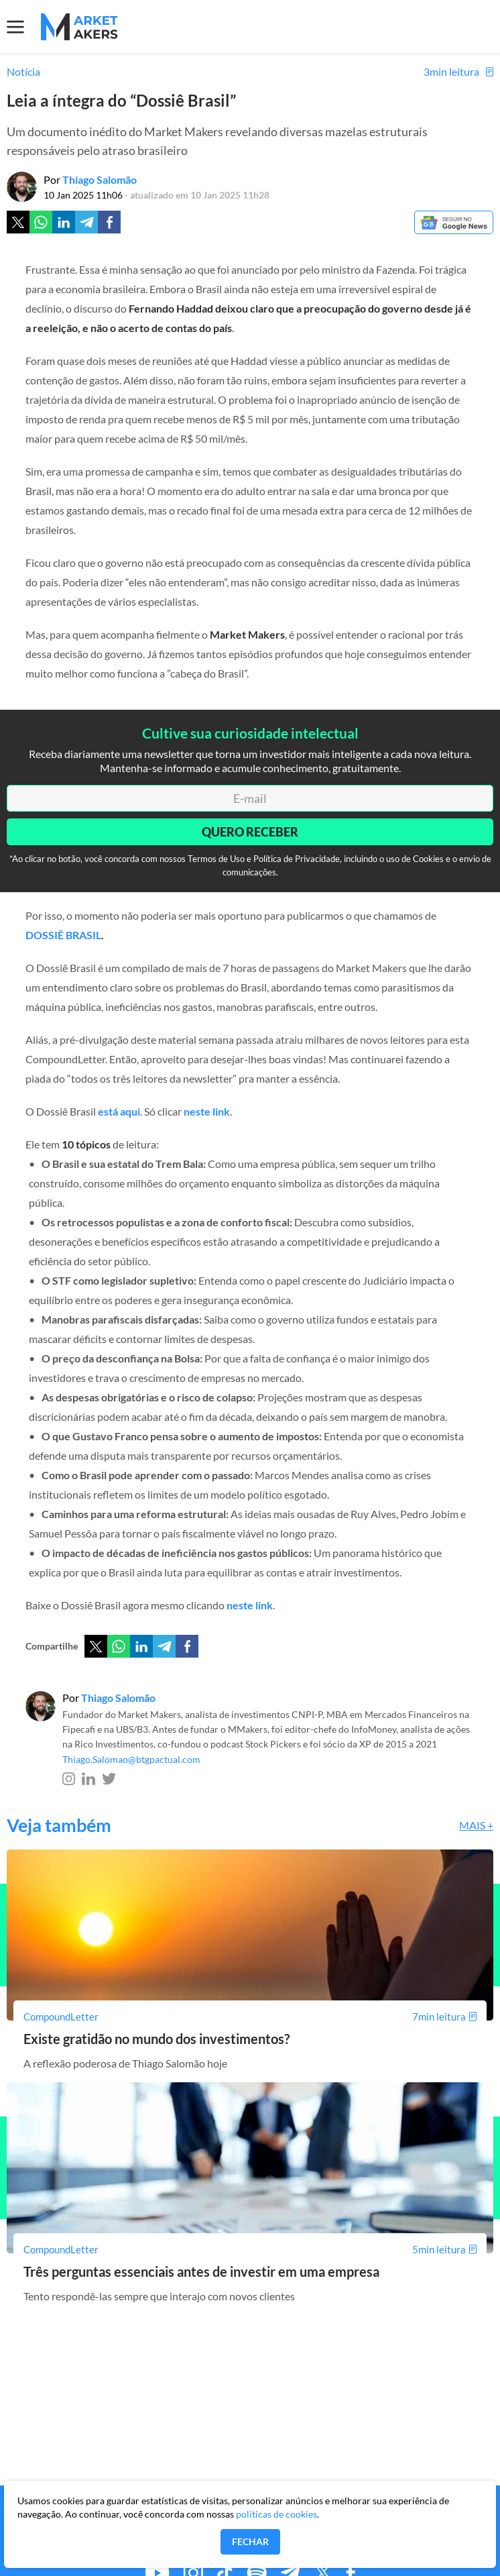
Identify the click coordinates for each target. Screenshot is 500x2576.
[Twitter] (18, 222)
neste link (207, 1111)
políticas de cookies (276, 2514)
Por (90, 179)
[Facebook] (109, 222)
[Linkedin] (63, 222)
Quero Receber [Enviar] (250, 831)
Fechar (250, 2541)
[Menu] (24, 27)
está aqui (119, 1111)
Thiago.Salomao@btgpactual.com (131, 1759)
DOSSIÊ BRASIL (63, 934)
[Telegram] (86, 222)
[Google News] (453, 223)
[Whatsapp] (40, 222)
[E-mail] (250, 798)
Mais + (476, 1825)
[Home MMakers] (79, 26)
